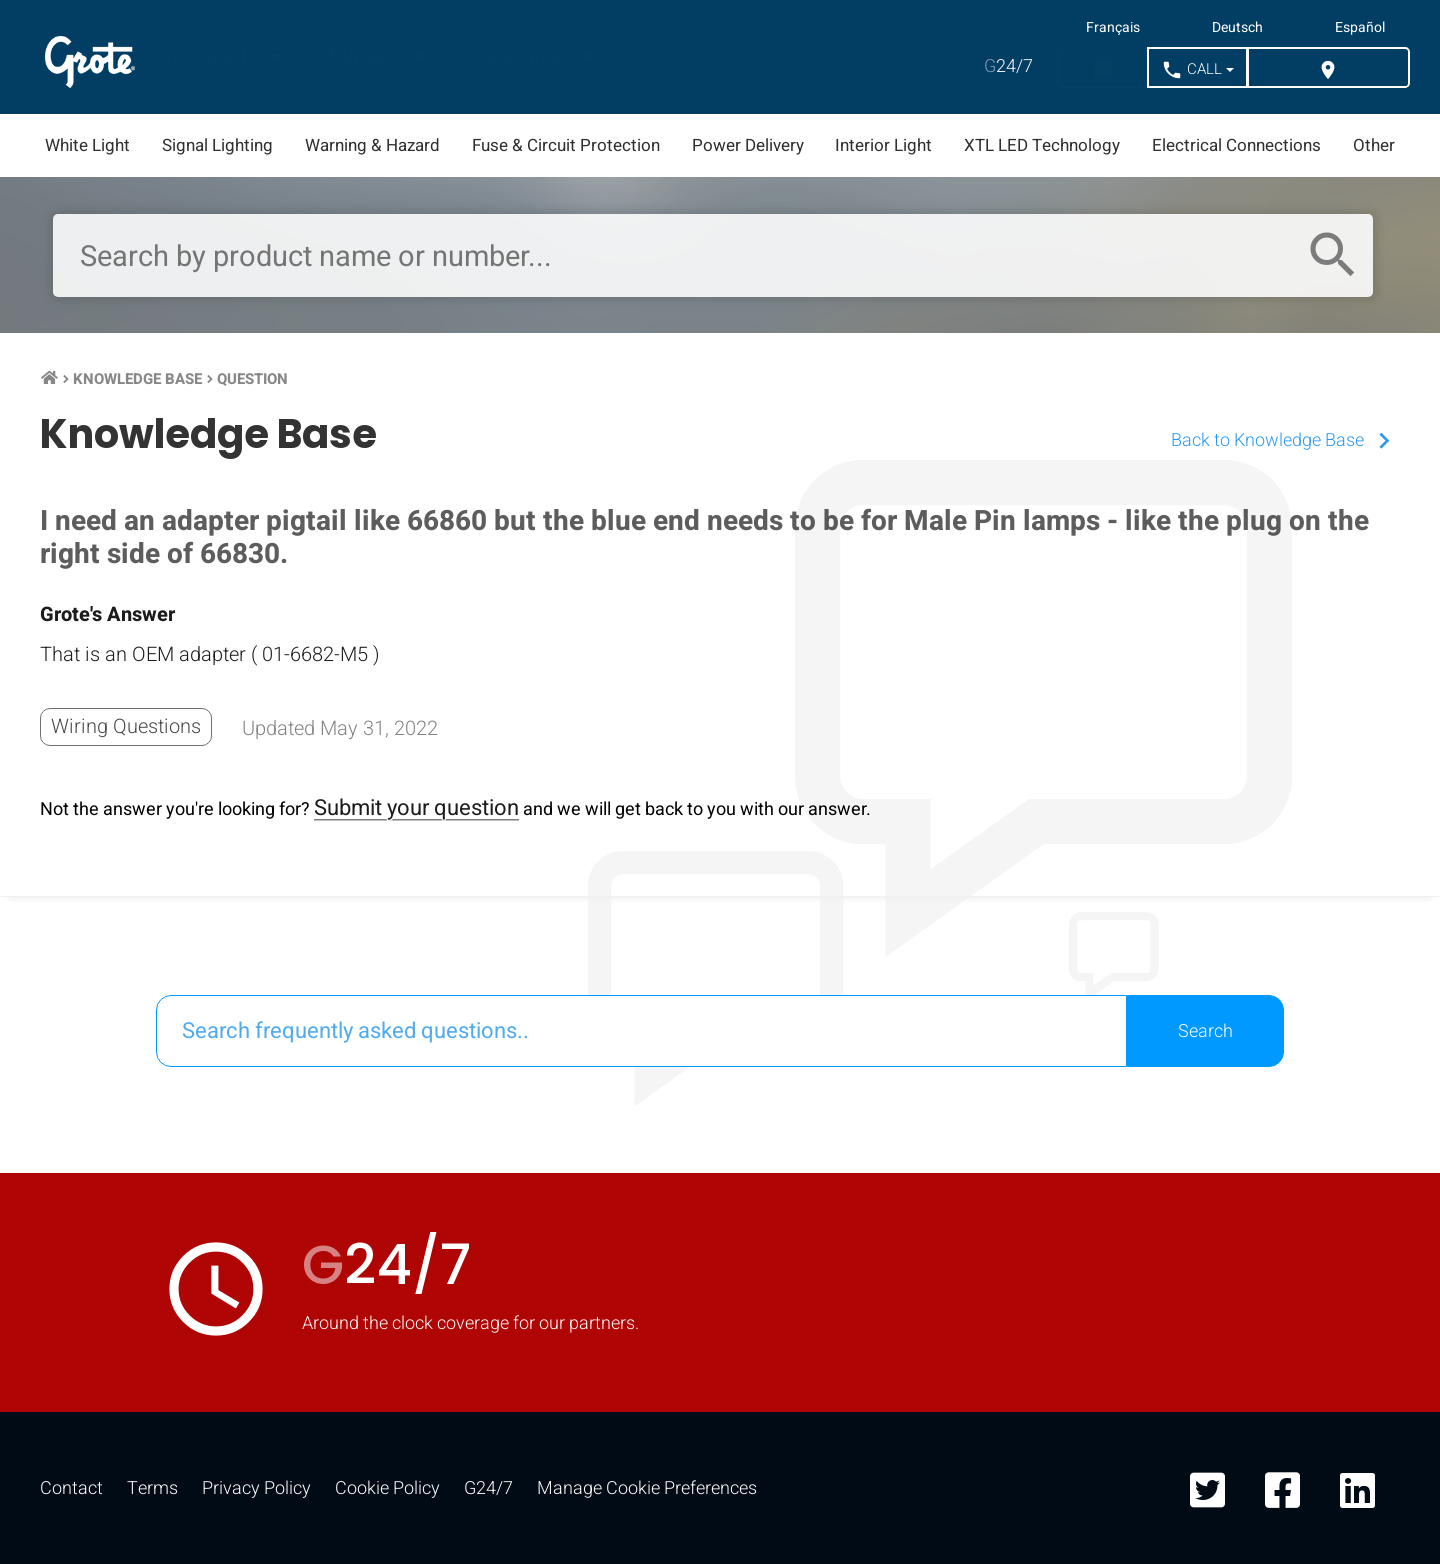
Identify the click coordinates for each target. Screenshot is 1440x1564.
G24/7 (488, 1488)
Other (1374, 145)
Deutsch (1237, 28)
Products (218, 57)
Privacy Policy (256, 1488)
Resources (526, 57)
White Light (87, 145)
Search (1205, 1031)
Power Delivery (748, 145)
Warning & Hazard (372, 145)
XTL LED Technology (1042, 145)
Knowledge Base (137, 379)
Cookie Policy (387, 1488)
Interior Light (883, 145)
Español (1360, 28)
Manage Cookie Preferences (647, 1488)
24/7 (1008, 66)
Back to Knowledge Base (1285, 440)
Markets (369, 57)
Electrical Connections (1236, 145)
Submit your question (416, 808)
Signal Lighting (217, 145)
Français (1113, 28)
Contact (71, 1488)
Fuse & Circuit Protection (566, 145)
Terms (152, 1488)
